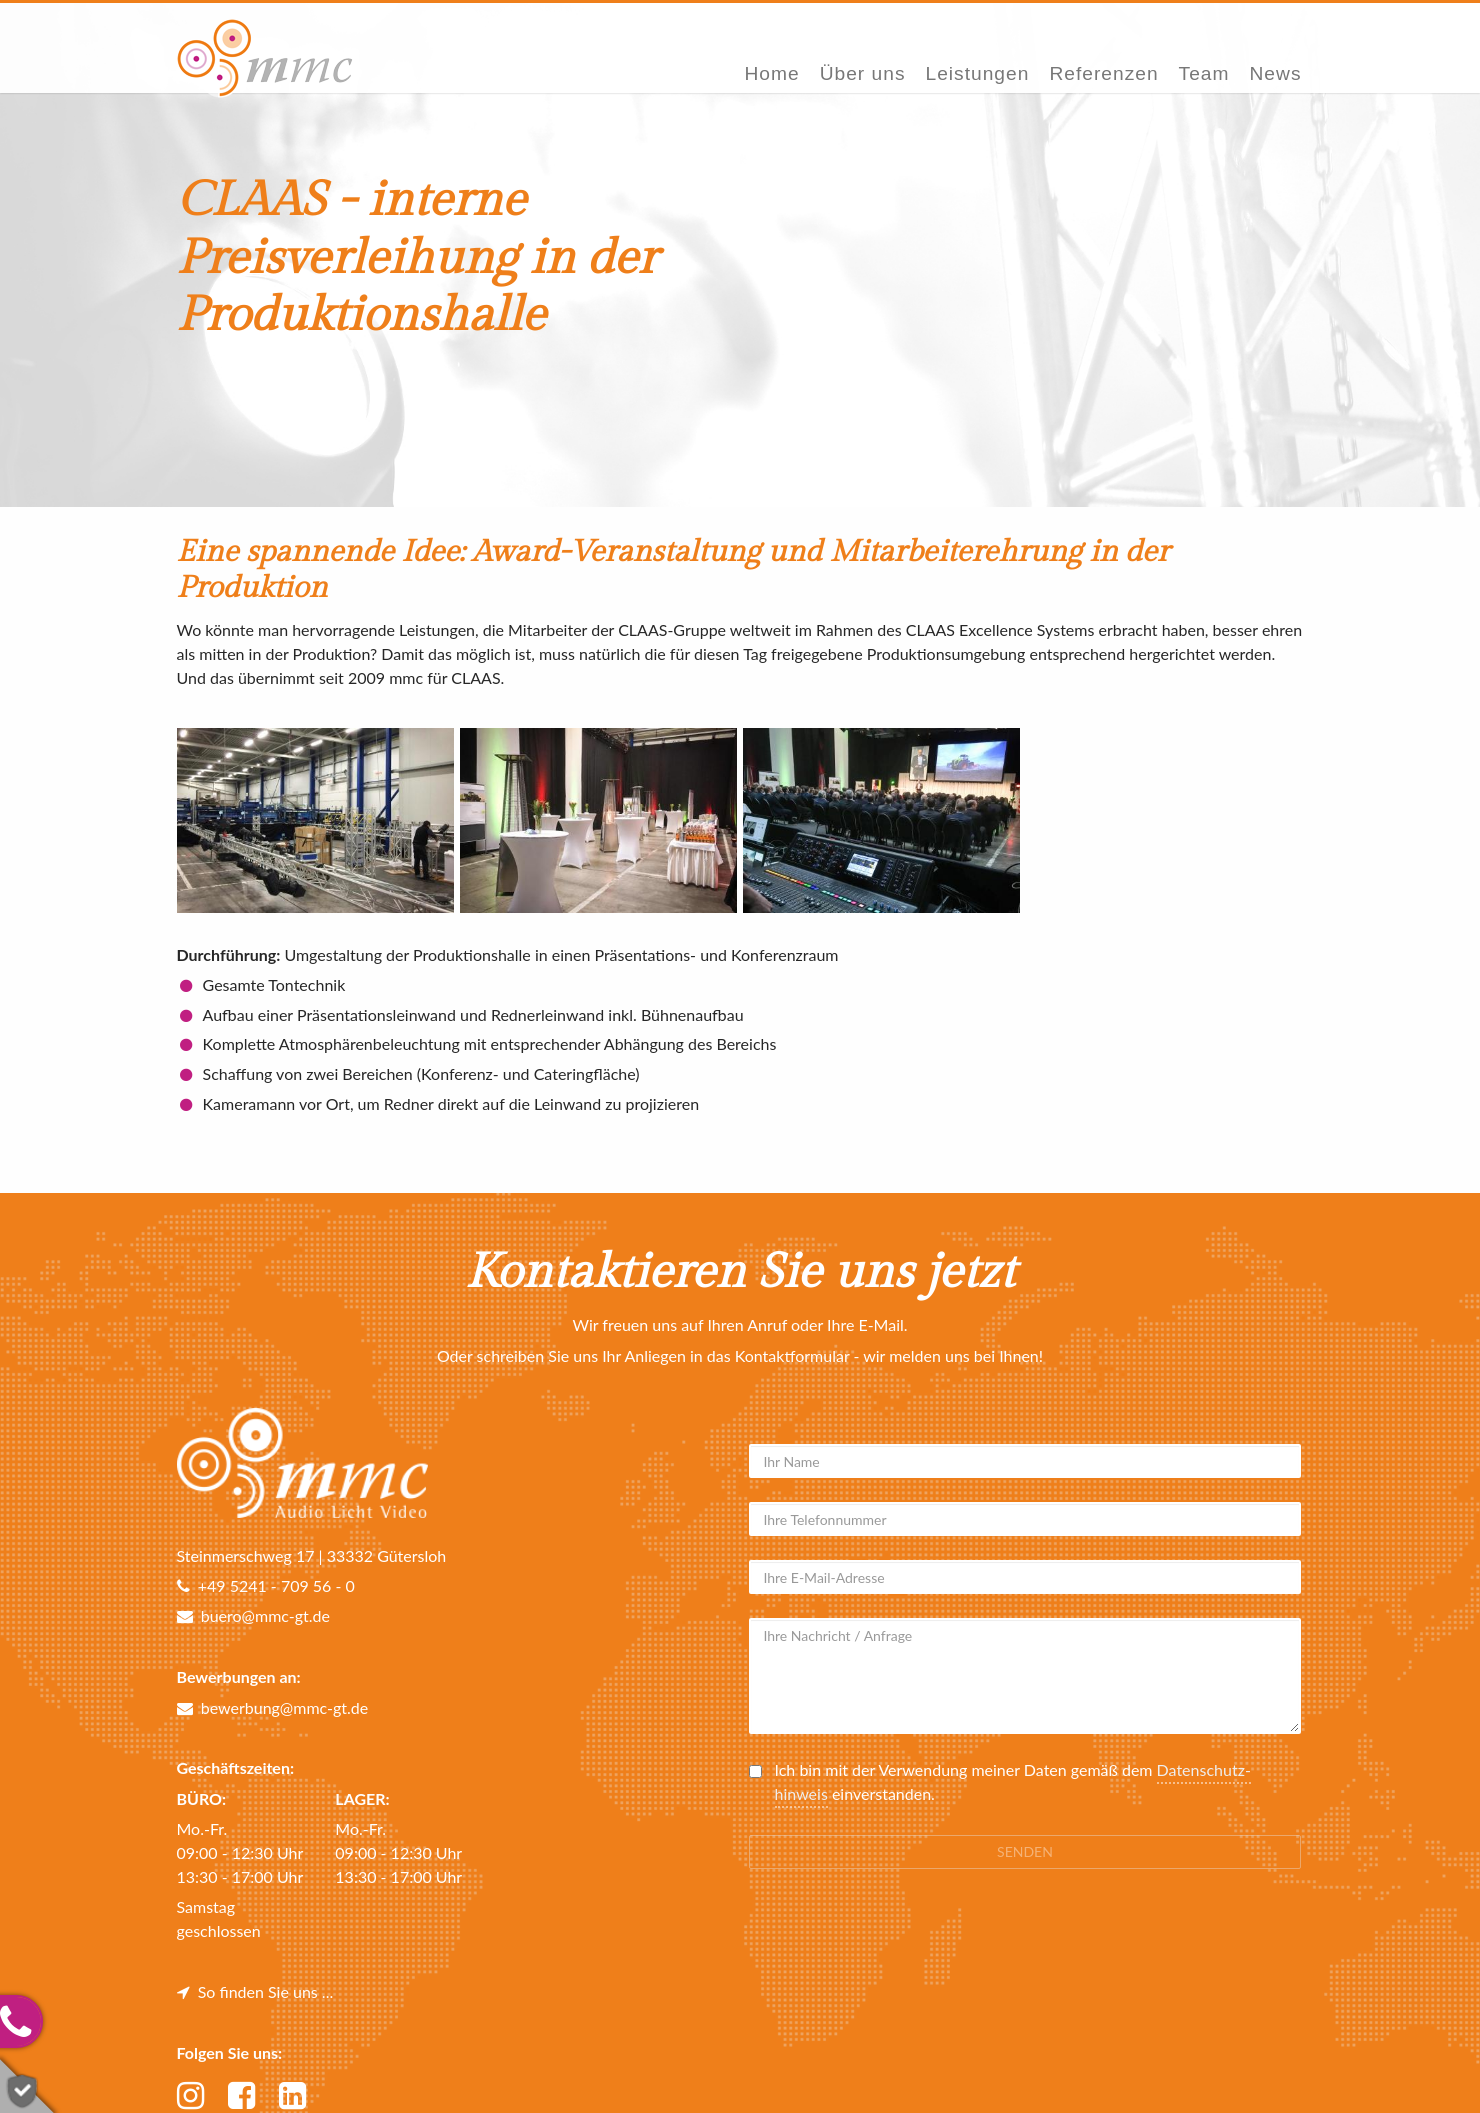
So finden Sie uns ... (255, 1991)
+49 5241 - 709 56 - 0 (266, 1585)
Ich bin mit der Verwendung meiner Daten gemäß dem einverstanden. (1013, 1783)
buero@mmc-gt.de (254, 1615)
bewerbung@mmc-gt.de (273, 1707)
